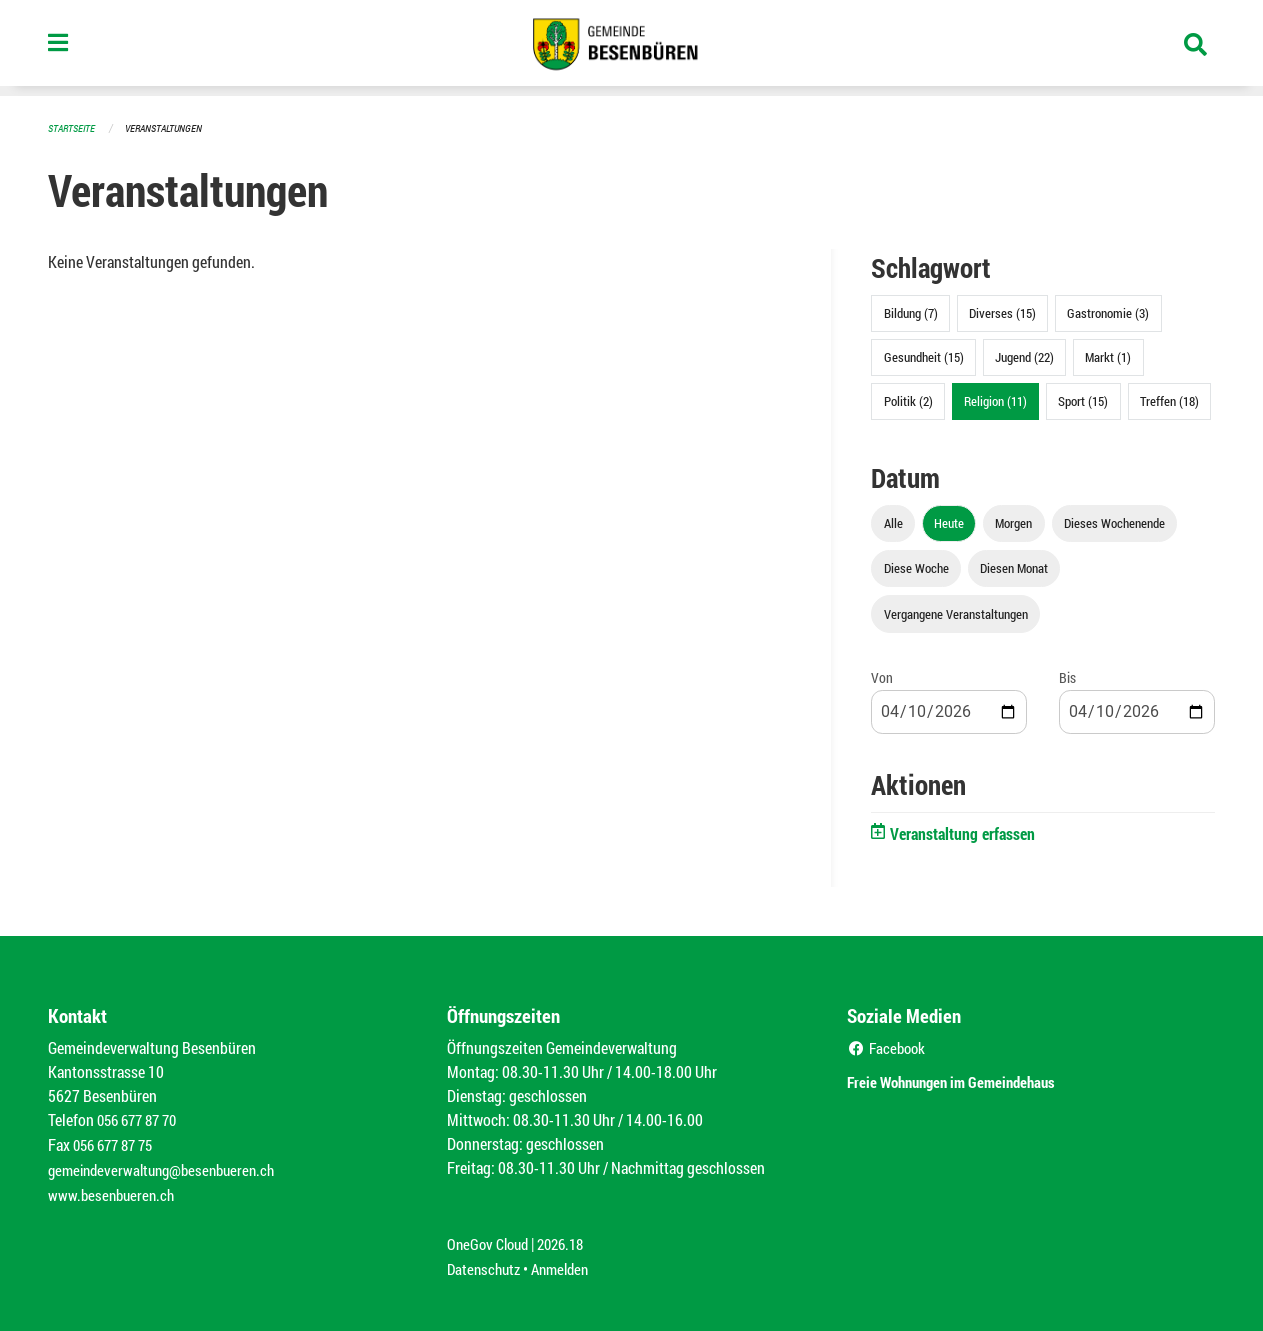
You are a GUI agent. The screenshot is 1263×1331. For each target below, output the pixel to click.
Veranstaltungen (172, 127)
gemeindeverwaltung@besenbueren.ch (169, 1166)
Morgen (1013, 522)
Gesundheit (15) (924, 356)
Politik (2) (908, 400)
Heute (949, 522)
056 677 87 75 (117, 1142)
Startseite (74, 127)
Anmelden (567, 1262)
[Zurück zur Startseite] (631, 48)
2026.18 (569, 1238)
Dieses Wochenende (1114, 522)
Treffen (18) (1169, 400)
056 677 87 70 (141, 1118)
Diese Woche (916, 567)
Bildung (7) (911, 312)
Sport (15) (1083, 400)
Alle (893, 522)
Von (882, 676)
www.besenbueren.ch (114, 1190)
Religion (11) (995, 400)
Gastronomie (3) (1108, 312)
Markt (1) (1108, 356)
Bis (1067, 676)
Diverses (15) (1002, 312)
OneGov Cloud (490, 1238)
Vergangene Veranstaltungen (956, 613)
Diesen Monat (1014, 567)
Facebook (888, 1046)
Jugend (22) (1024, 356)
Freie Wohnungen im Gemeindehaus (979, 1078)
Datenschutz (486, 1262)
